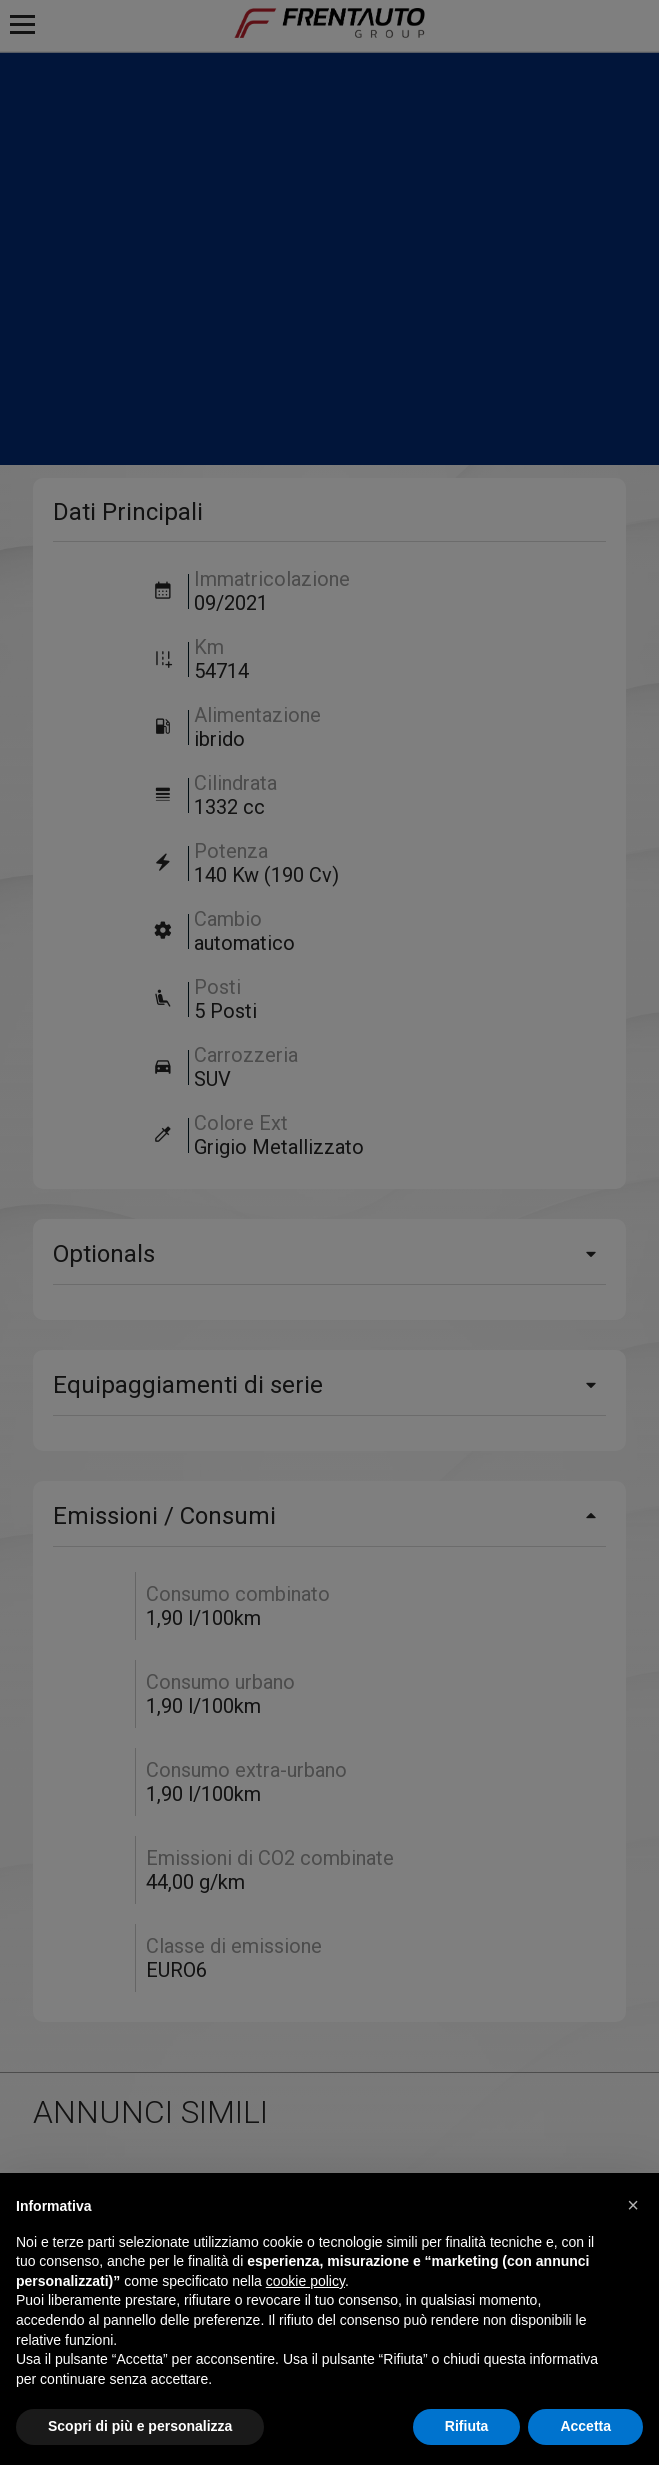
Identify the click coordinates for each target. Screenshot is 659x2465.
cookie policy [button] (305, 2281)
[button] (633, 2205)
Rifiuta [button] (467, 2426)
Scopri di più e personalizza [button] (140, 2426)
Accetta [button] (585, 2426)
